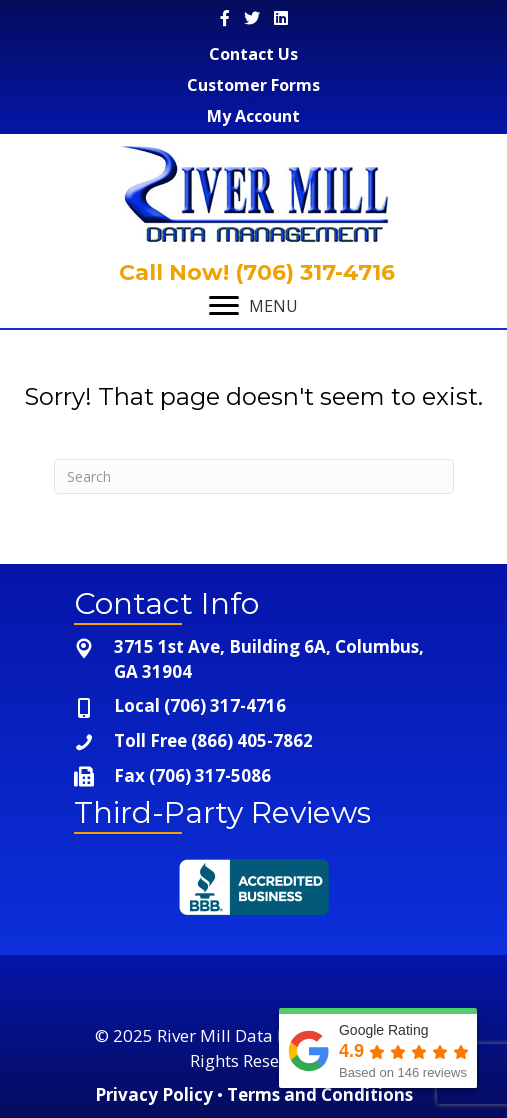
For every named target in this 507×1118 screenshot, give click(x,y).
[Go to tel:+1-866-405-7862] (254, 741)
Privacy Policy (154, 1094)
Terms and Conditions (320, 1094)
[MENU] (253, 306)
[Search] (254, 476)
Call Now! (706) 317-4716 (254, 272)
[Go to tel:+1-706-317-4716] (254, 706)
